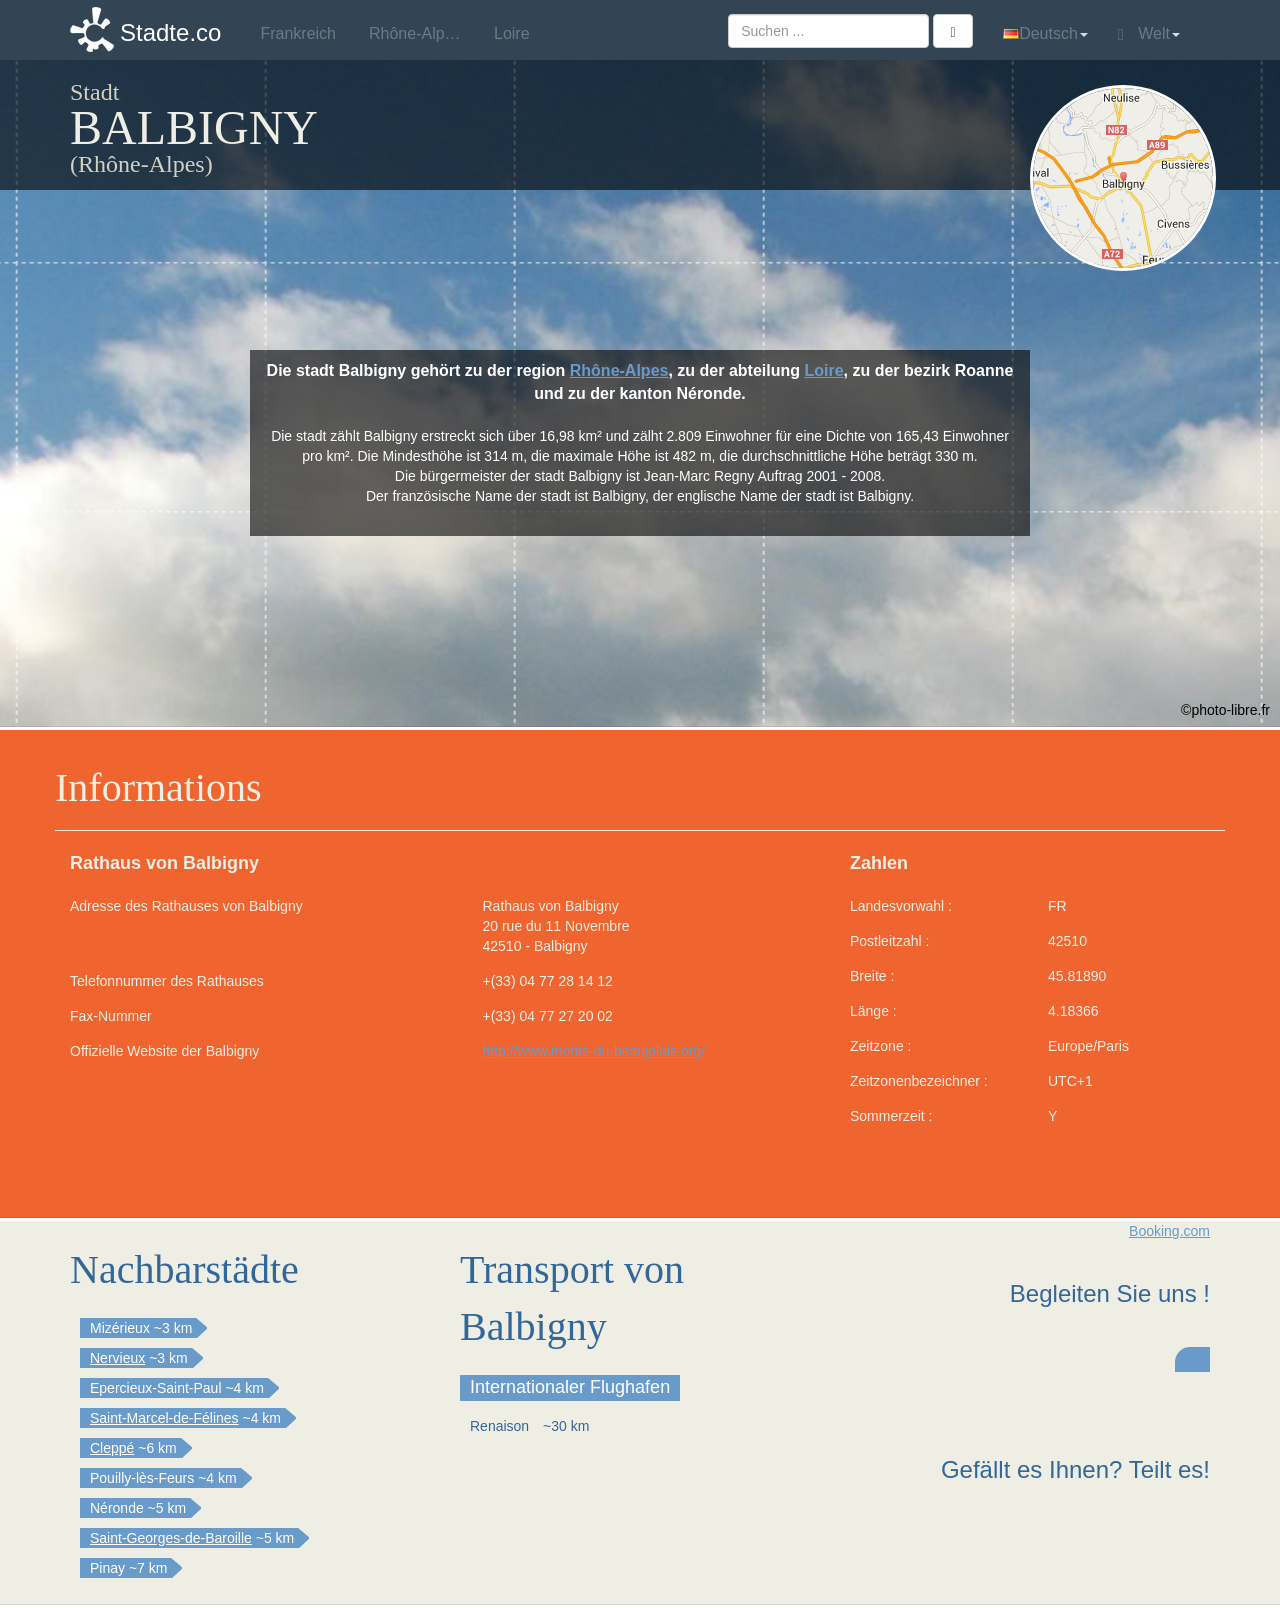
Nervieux (117, 1358)
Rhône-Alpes (619, 370)
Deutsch (1045, 33)
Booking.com (1169, 1231)
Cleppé (112, 1448)
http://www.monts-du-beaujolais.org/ (594, 1051)
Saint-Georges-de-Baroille (171, 1538)
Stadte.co (170, 32)
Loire (823, 370)
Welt (1149, 34)
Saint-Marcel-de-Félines (164, 1418)
